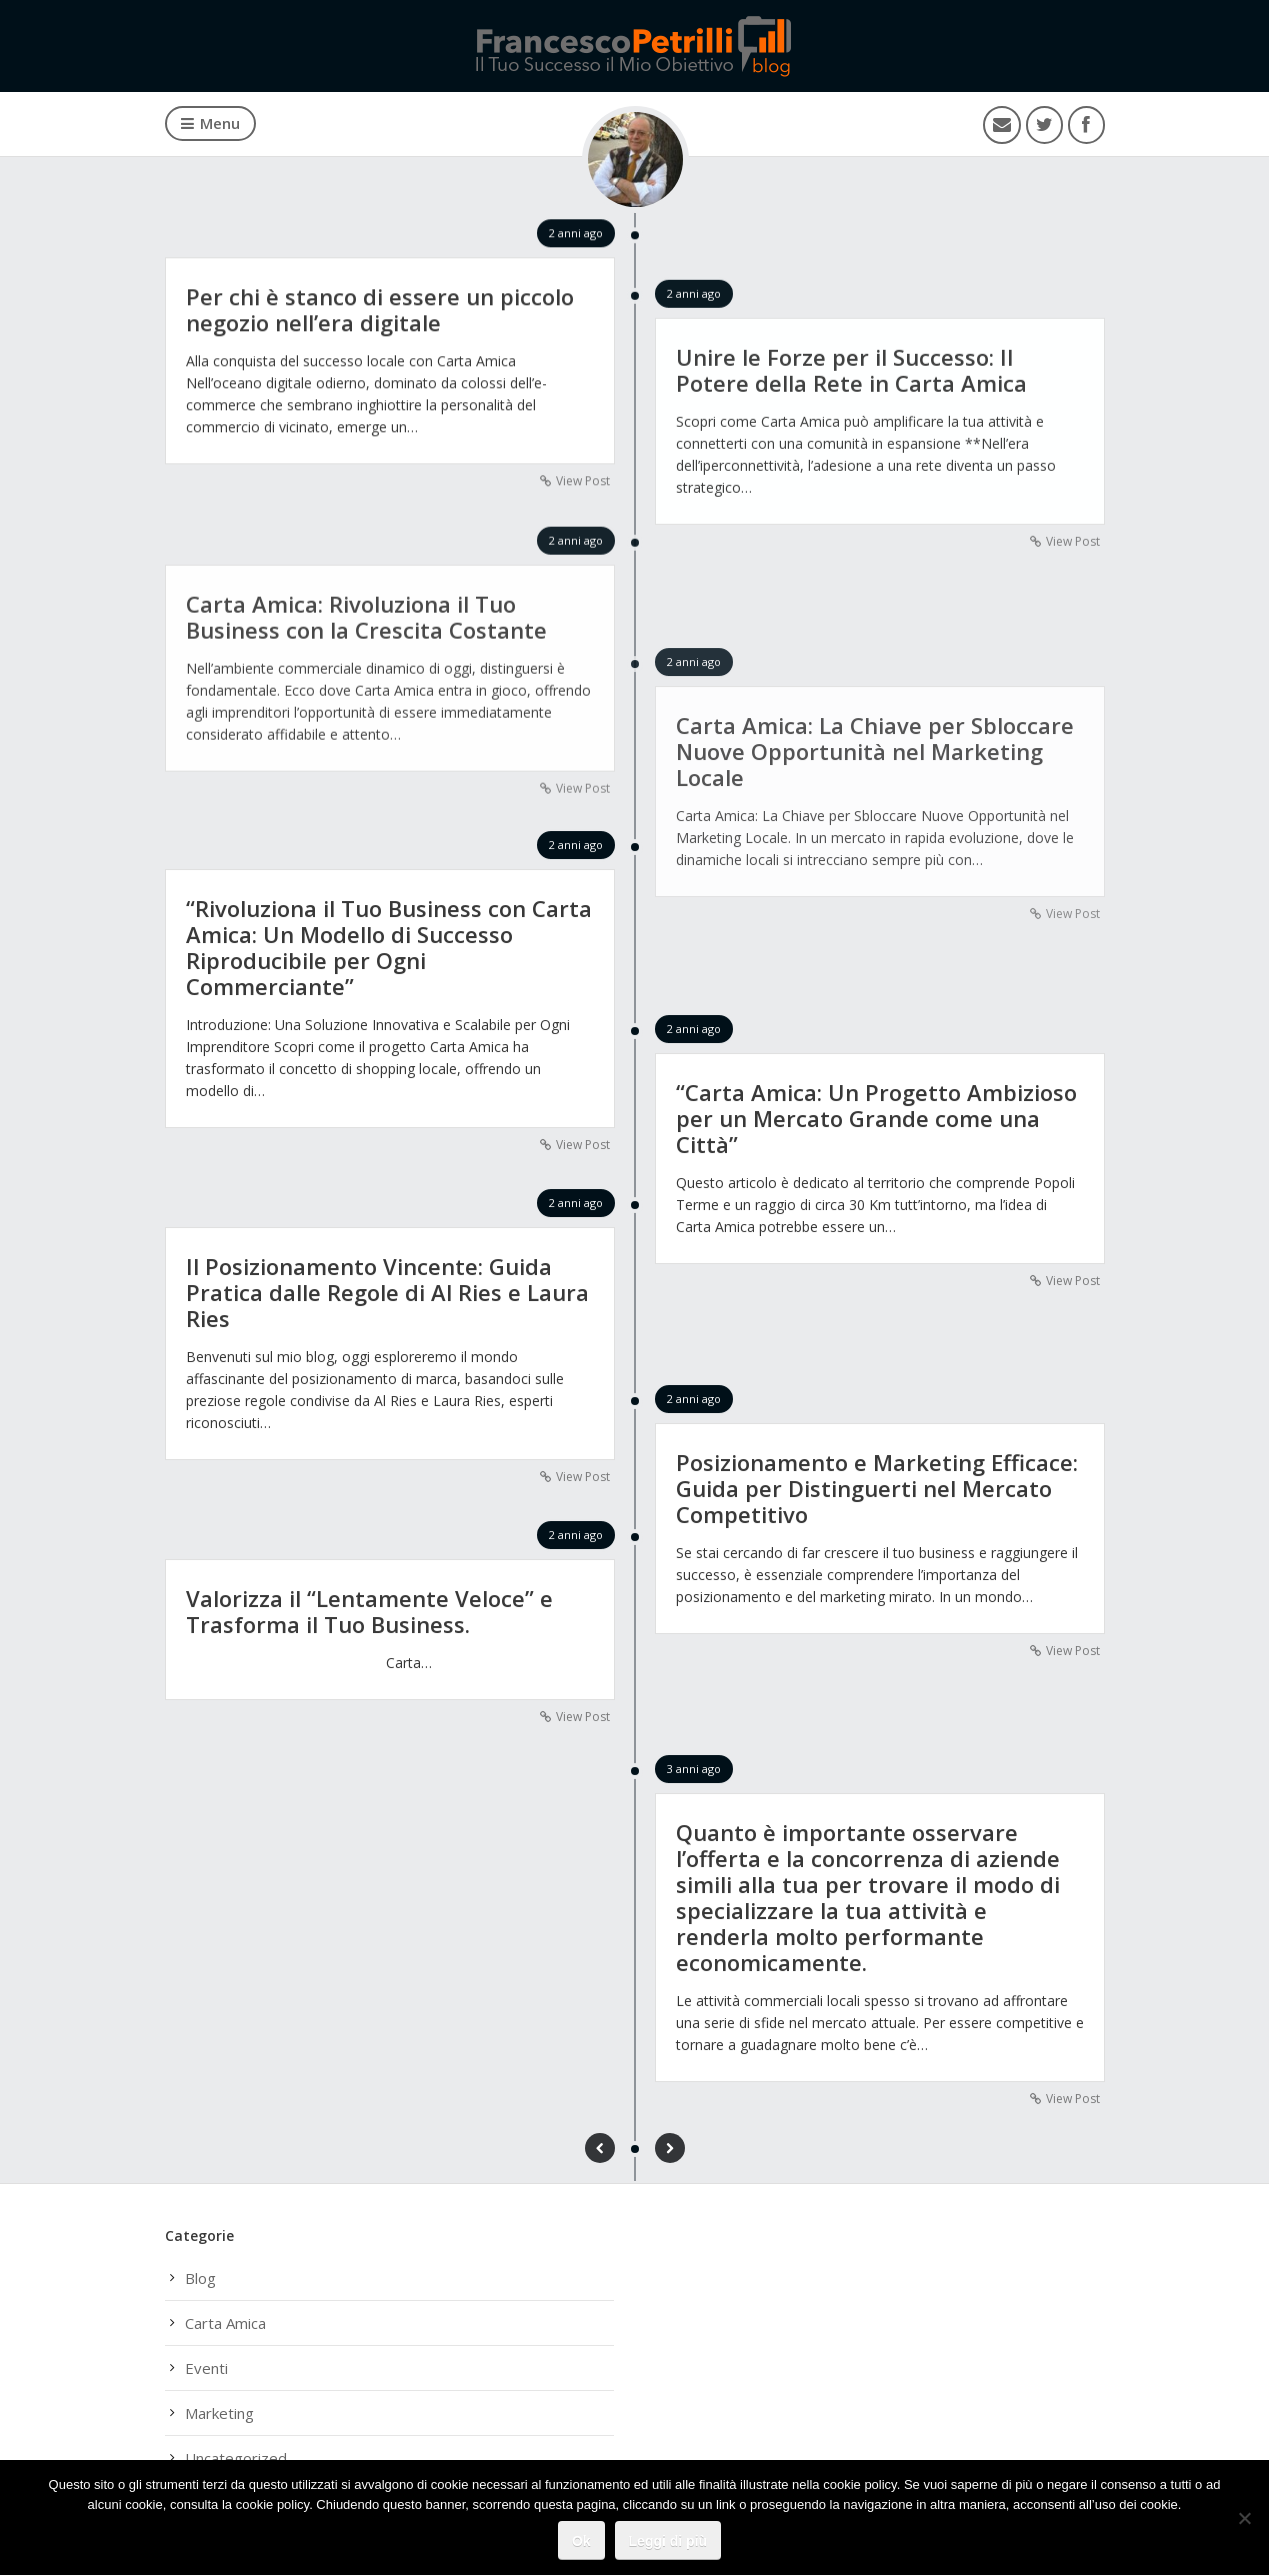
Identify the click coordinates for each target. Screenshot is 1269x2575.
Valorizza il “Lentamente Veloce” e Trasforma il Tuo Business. (369, 1612)
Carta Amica (225, 2323)
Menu (210, 123)
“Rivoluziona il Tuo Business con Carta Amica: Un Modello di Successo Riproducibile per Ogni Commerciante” (389, 948)
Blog (200, 2278)
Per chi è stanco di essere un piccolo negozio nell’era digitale (380, 310)
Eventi (206, 2368)
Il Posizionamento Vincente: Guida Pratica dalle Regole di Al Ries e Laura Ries (387, 1293)
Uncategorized (236, 2458)
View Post (583, 481)
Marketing (219, 2413)
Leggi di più (668, 2541)
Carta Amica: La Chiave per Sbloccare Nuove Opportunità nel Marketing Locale (875, 755)
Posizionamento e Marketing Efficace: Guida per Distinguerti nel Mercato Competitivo (877, 1489)
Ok (581, 2541)
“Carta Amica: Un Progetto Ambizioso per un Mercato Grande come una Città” (876, 1119)
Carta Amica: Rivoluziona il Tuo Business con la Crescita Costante (366, 619)
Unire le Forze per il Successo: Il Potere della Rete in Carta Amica (851, 372)
